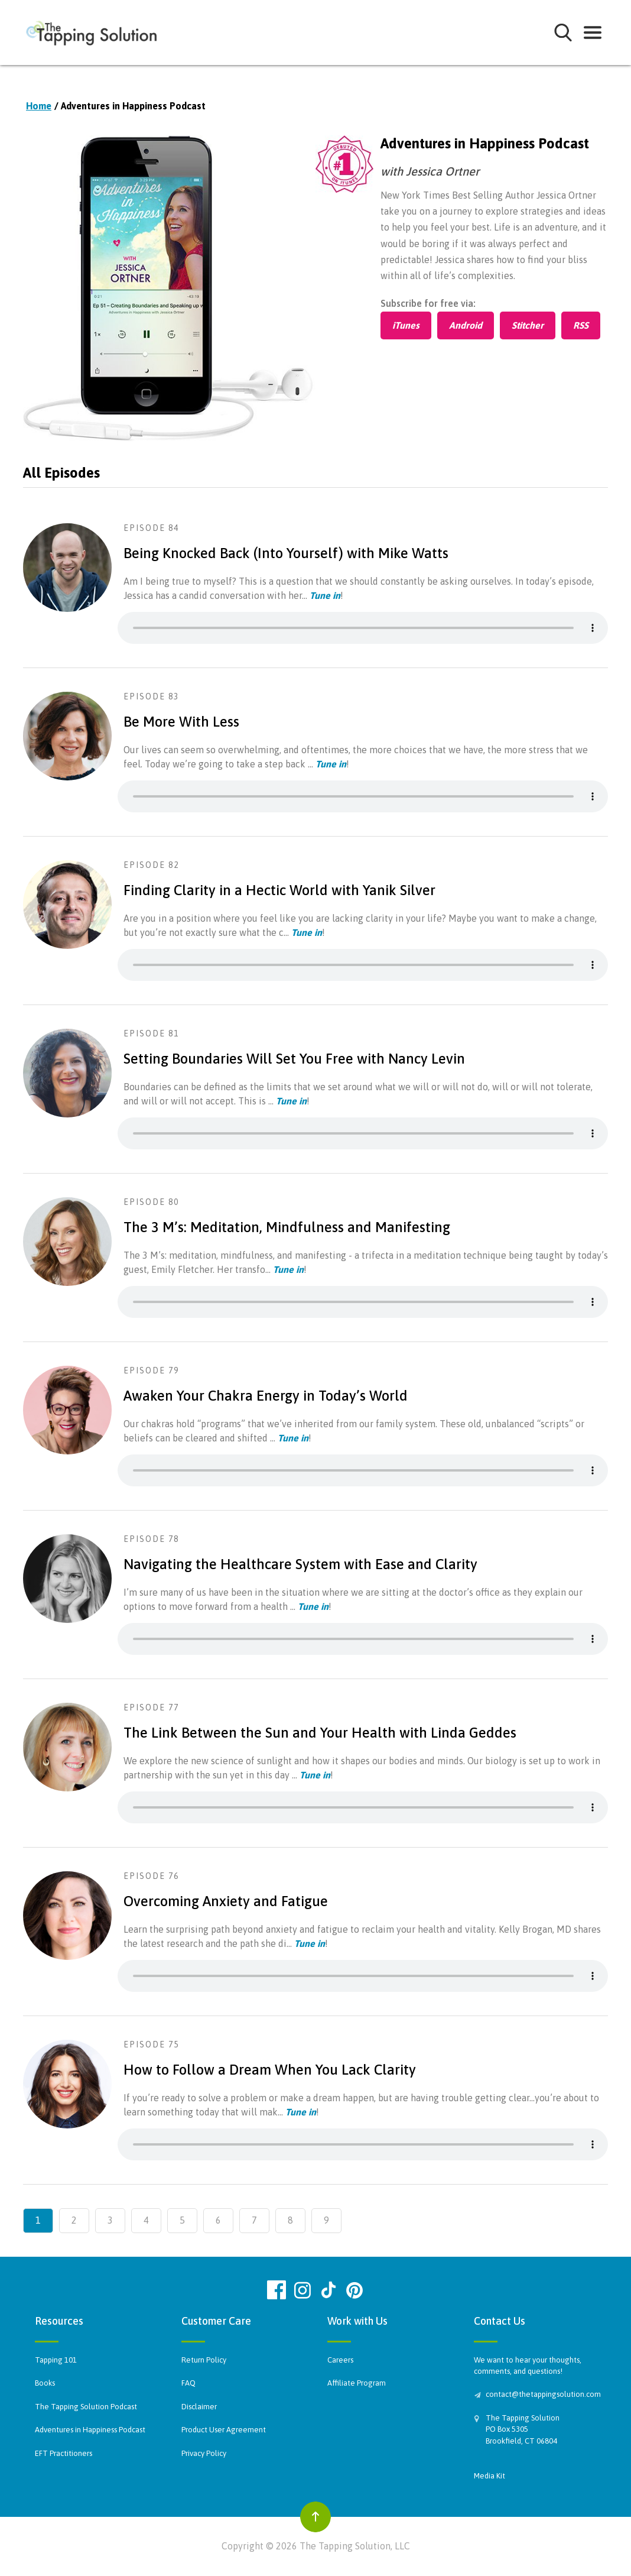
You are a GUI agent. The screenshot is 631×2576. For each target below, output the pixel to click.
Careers (340, 2359)
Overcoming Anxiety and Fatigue (225, 1901)
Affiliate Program (356, 2383)
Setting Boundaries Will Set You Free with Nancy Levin (294, 1059)
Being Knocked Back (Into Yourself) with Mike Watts (285, 553)
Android (465, 325)
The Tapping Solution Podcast (86, 2406)
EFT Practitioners (63, 2453)
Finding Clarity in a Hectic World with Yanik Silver (279, 890)
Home (38, 106)
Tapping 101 (56, 2359)
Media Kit (489, 2475)
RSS (580, 325)
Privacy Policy (203, 2453)
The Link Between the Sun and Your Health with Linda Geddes (319, 1733)
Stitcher (528, 325)
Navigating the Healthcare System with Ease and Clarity (300, 1564)
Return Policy (203, 2359)
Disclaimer (199, 2406)
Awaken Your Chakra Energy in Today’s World (265, 1396)
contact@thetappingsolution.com (541, 2394)
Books (45, 2383)
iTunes (405, 325)
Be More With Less (181, 722)
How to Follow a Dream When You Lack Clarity (269, 2070)
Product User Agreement (223, 2429)
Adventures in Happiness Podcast (90, 2429)
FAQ (188, 2383)
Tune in (325, 595)
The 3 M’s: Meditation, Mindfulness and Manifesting (286, 1227)
